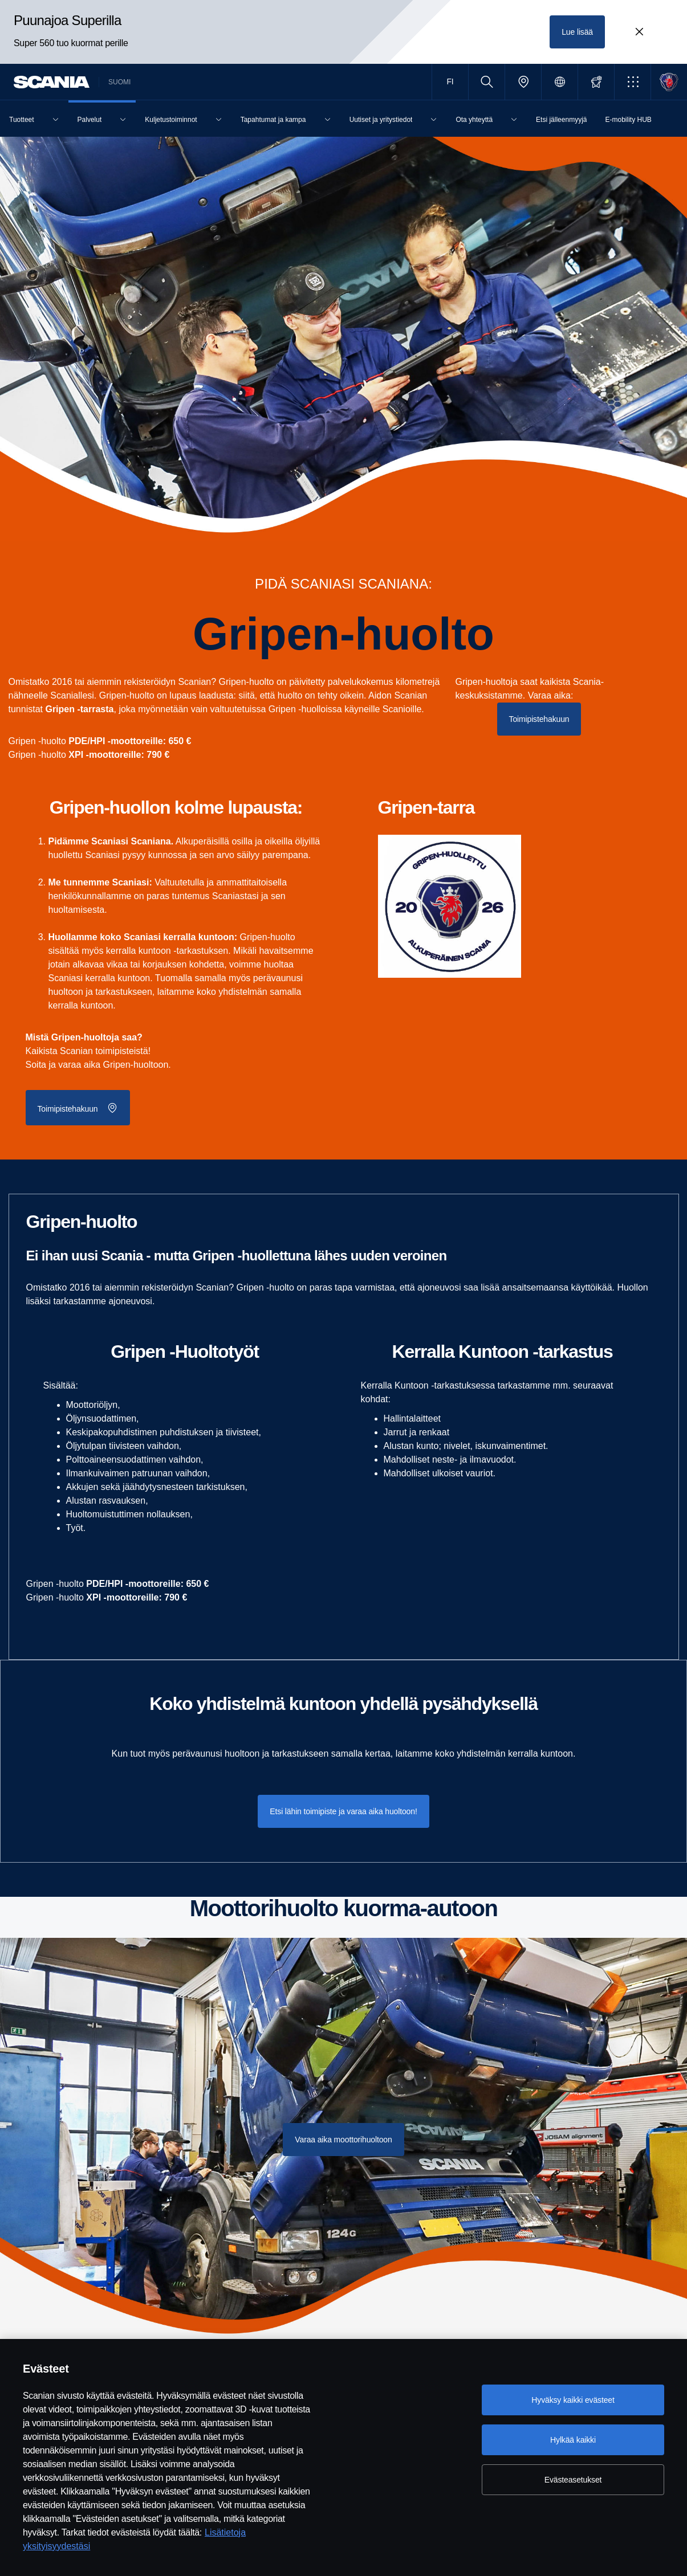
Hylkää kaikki (573, 2439)
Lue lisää (577, 31)
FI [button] (449, 81)
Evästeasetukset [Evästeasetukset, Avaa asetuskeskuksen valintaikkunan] (573, 2479)
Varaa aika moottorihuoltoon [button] (343, 2139)
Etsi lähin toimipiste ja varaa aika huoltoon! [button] (343, 1811)
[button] (633, 82)
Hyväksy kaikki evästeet (572, 2399)
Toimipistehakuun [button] (539, 719)
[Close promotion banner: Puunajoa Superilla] (639, 32)
